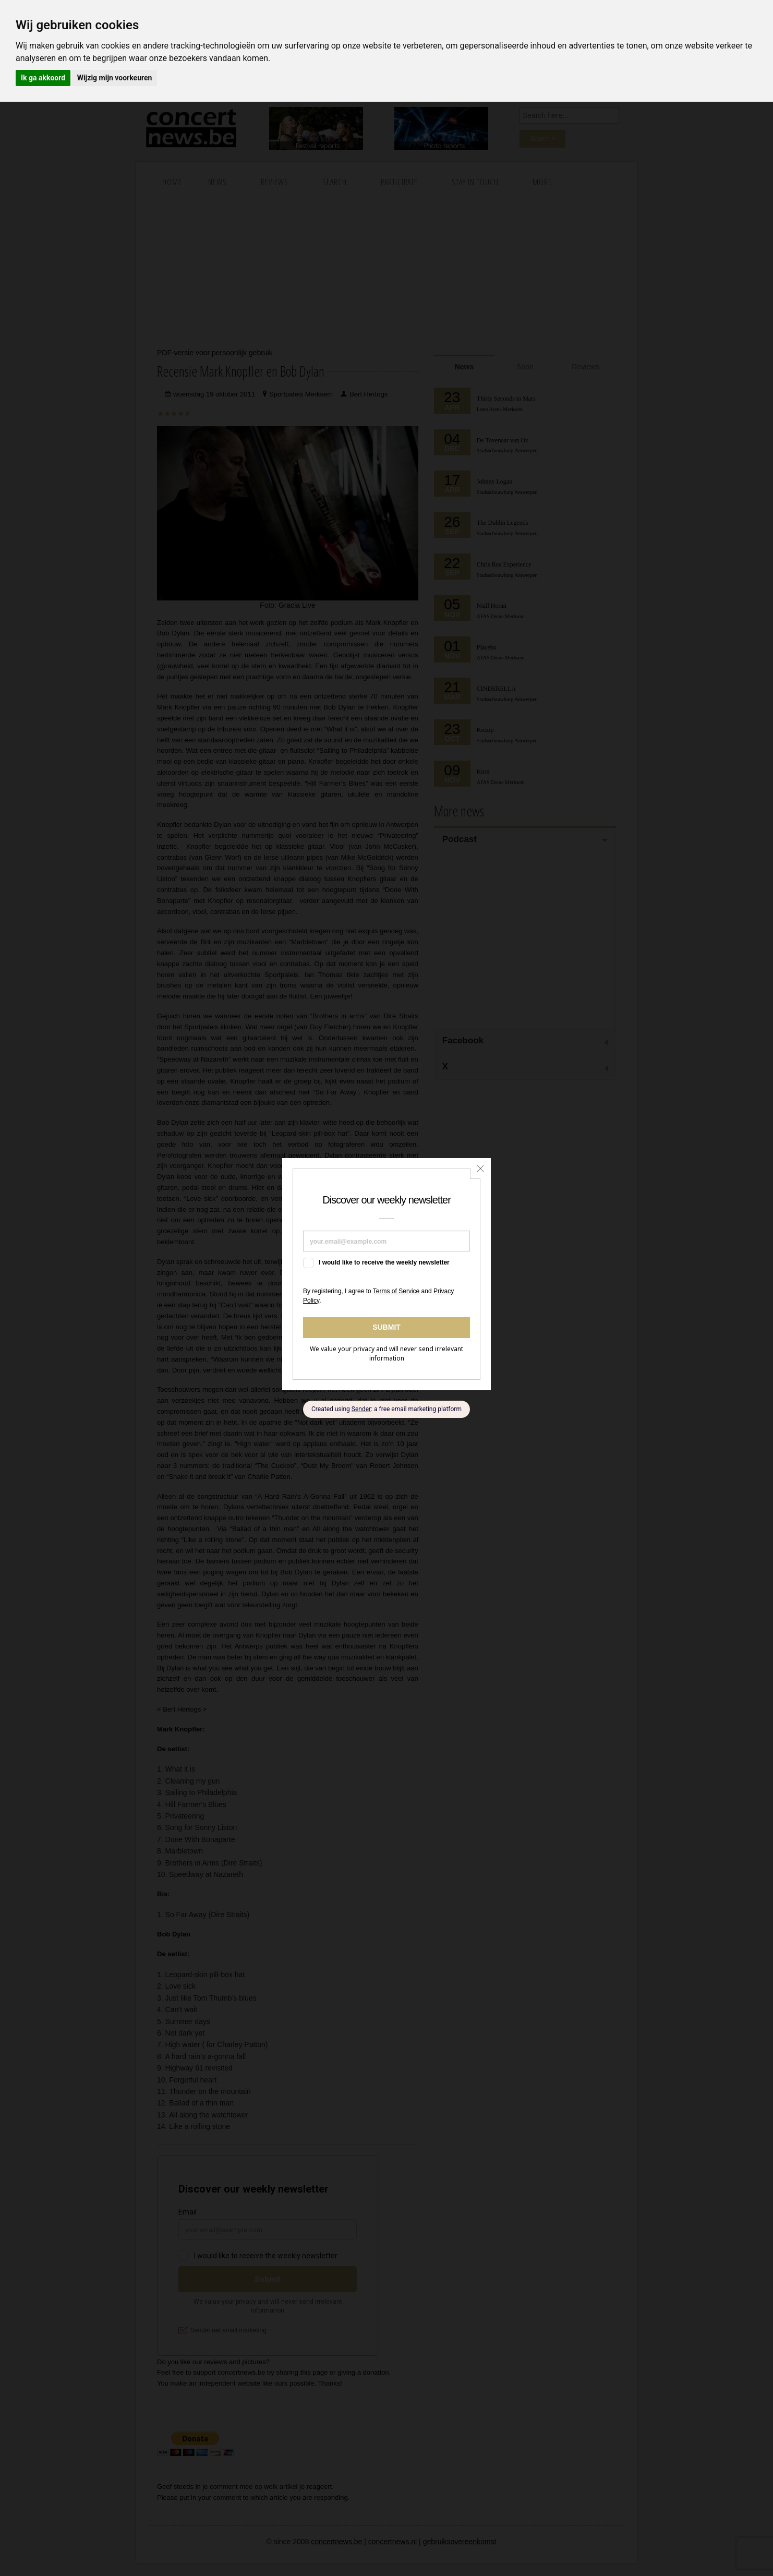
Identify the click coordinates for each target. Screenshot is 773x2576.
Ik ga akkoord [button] (43, 78)
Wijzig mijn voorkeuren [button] (114, 78)
